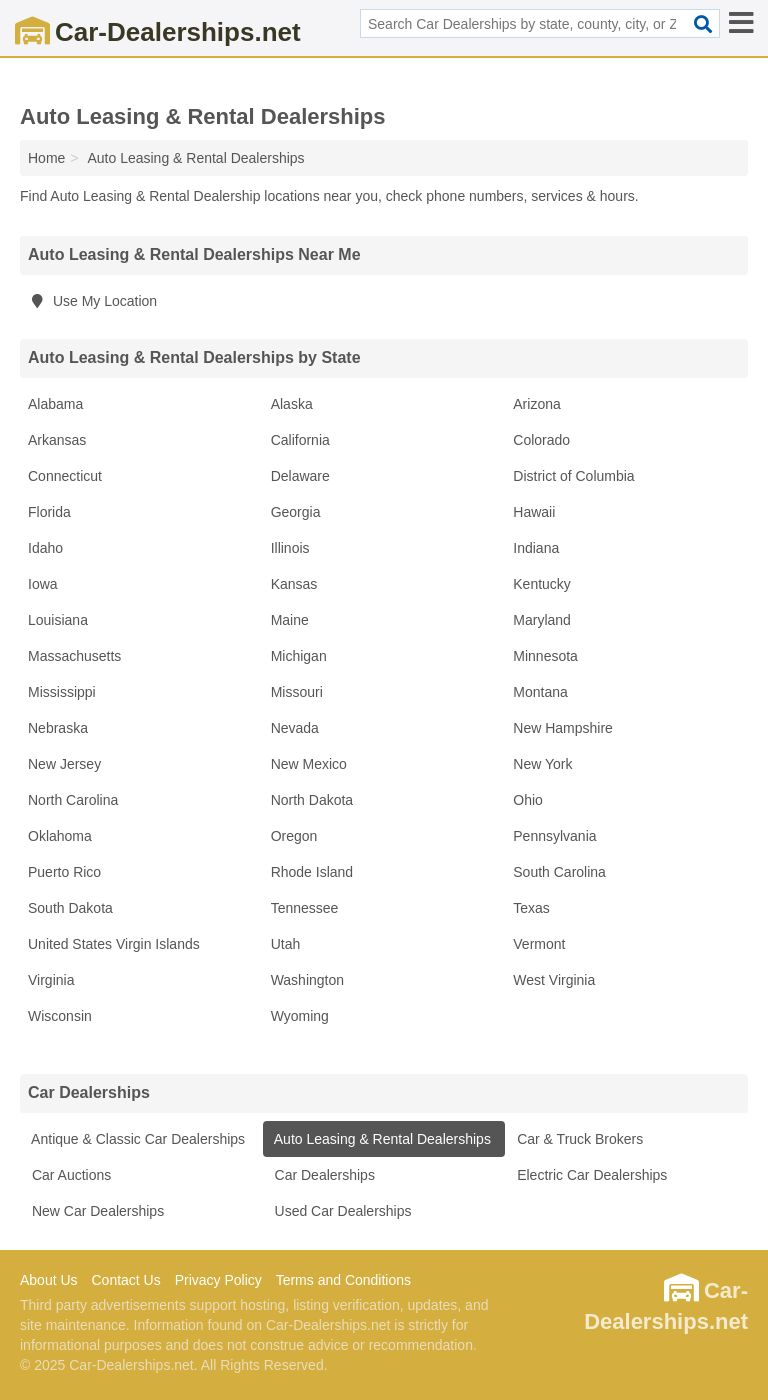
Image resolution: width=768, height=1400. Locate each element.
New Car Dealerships (96, 1211)
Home (46, 158)
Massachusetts (74, 656)
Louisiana (58, 620)
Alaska (292, 404)
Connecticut (65, 476)
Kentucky (542, 584)
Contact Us (125, 1280)
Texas (531, 908)
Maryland (542, 620)
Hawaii (534, 512)
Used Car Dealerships (341, 1211)
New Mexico (309, 764)
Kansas (294, 584)
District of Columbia (573, 476)
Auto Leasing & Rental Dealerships (381, 1139)
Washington (307, 980)
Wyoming (300, 1016)
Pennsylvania (554, 836)
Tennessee (305, 908)
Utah (286, 944)
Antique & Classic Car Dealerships (136, 1139)
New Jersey (64, 764)
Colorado (541, 440)
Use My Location (92, 301)
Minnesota (545, 656)
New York (542, 764)
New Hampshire (563, 728)
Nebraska (58, 728)
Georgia (296, 512)
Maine (290, 620)
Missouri (297, 692)
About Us (49, 1280)
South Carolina (559, 872)
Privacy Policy (218, 1280)
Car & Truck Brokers (578, 1139)
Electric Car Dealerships (590, 1175)
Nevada (295, 728)
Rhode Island (312, 872)
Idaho (45, 548)
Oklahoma (60, 836)
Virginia (51, 980)
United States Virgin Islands (114, 944)
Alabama (55, 404)
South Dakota (70, 908)
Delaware (300, 476)
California (300, 440)
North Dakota (312, 800)
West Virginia (554, 980)
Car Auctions (69, 1175)
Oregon (294, 836)
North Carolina (73, 800)
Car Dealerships (323, 1175)
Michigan (299, 656)
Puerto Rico (64, 872)
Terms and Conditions (343, 1280)
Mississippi (62, 692)
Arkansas (57, 440)
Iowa (43, 584)
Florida (49, 512)
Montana (540, 692)
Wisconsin (60, 1016)
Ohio (528, 800)
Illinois (290, 548)
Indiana (536, 548)
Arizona (536, 404)
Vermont (539, 944)
